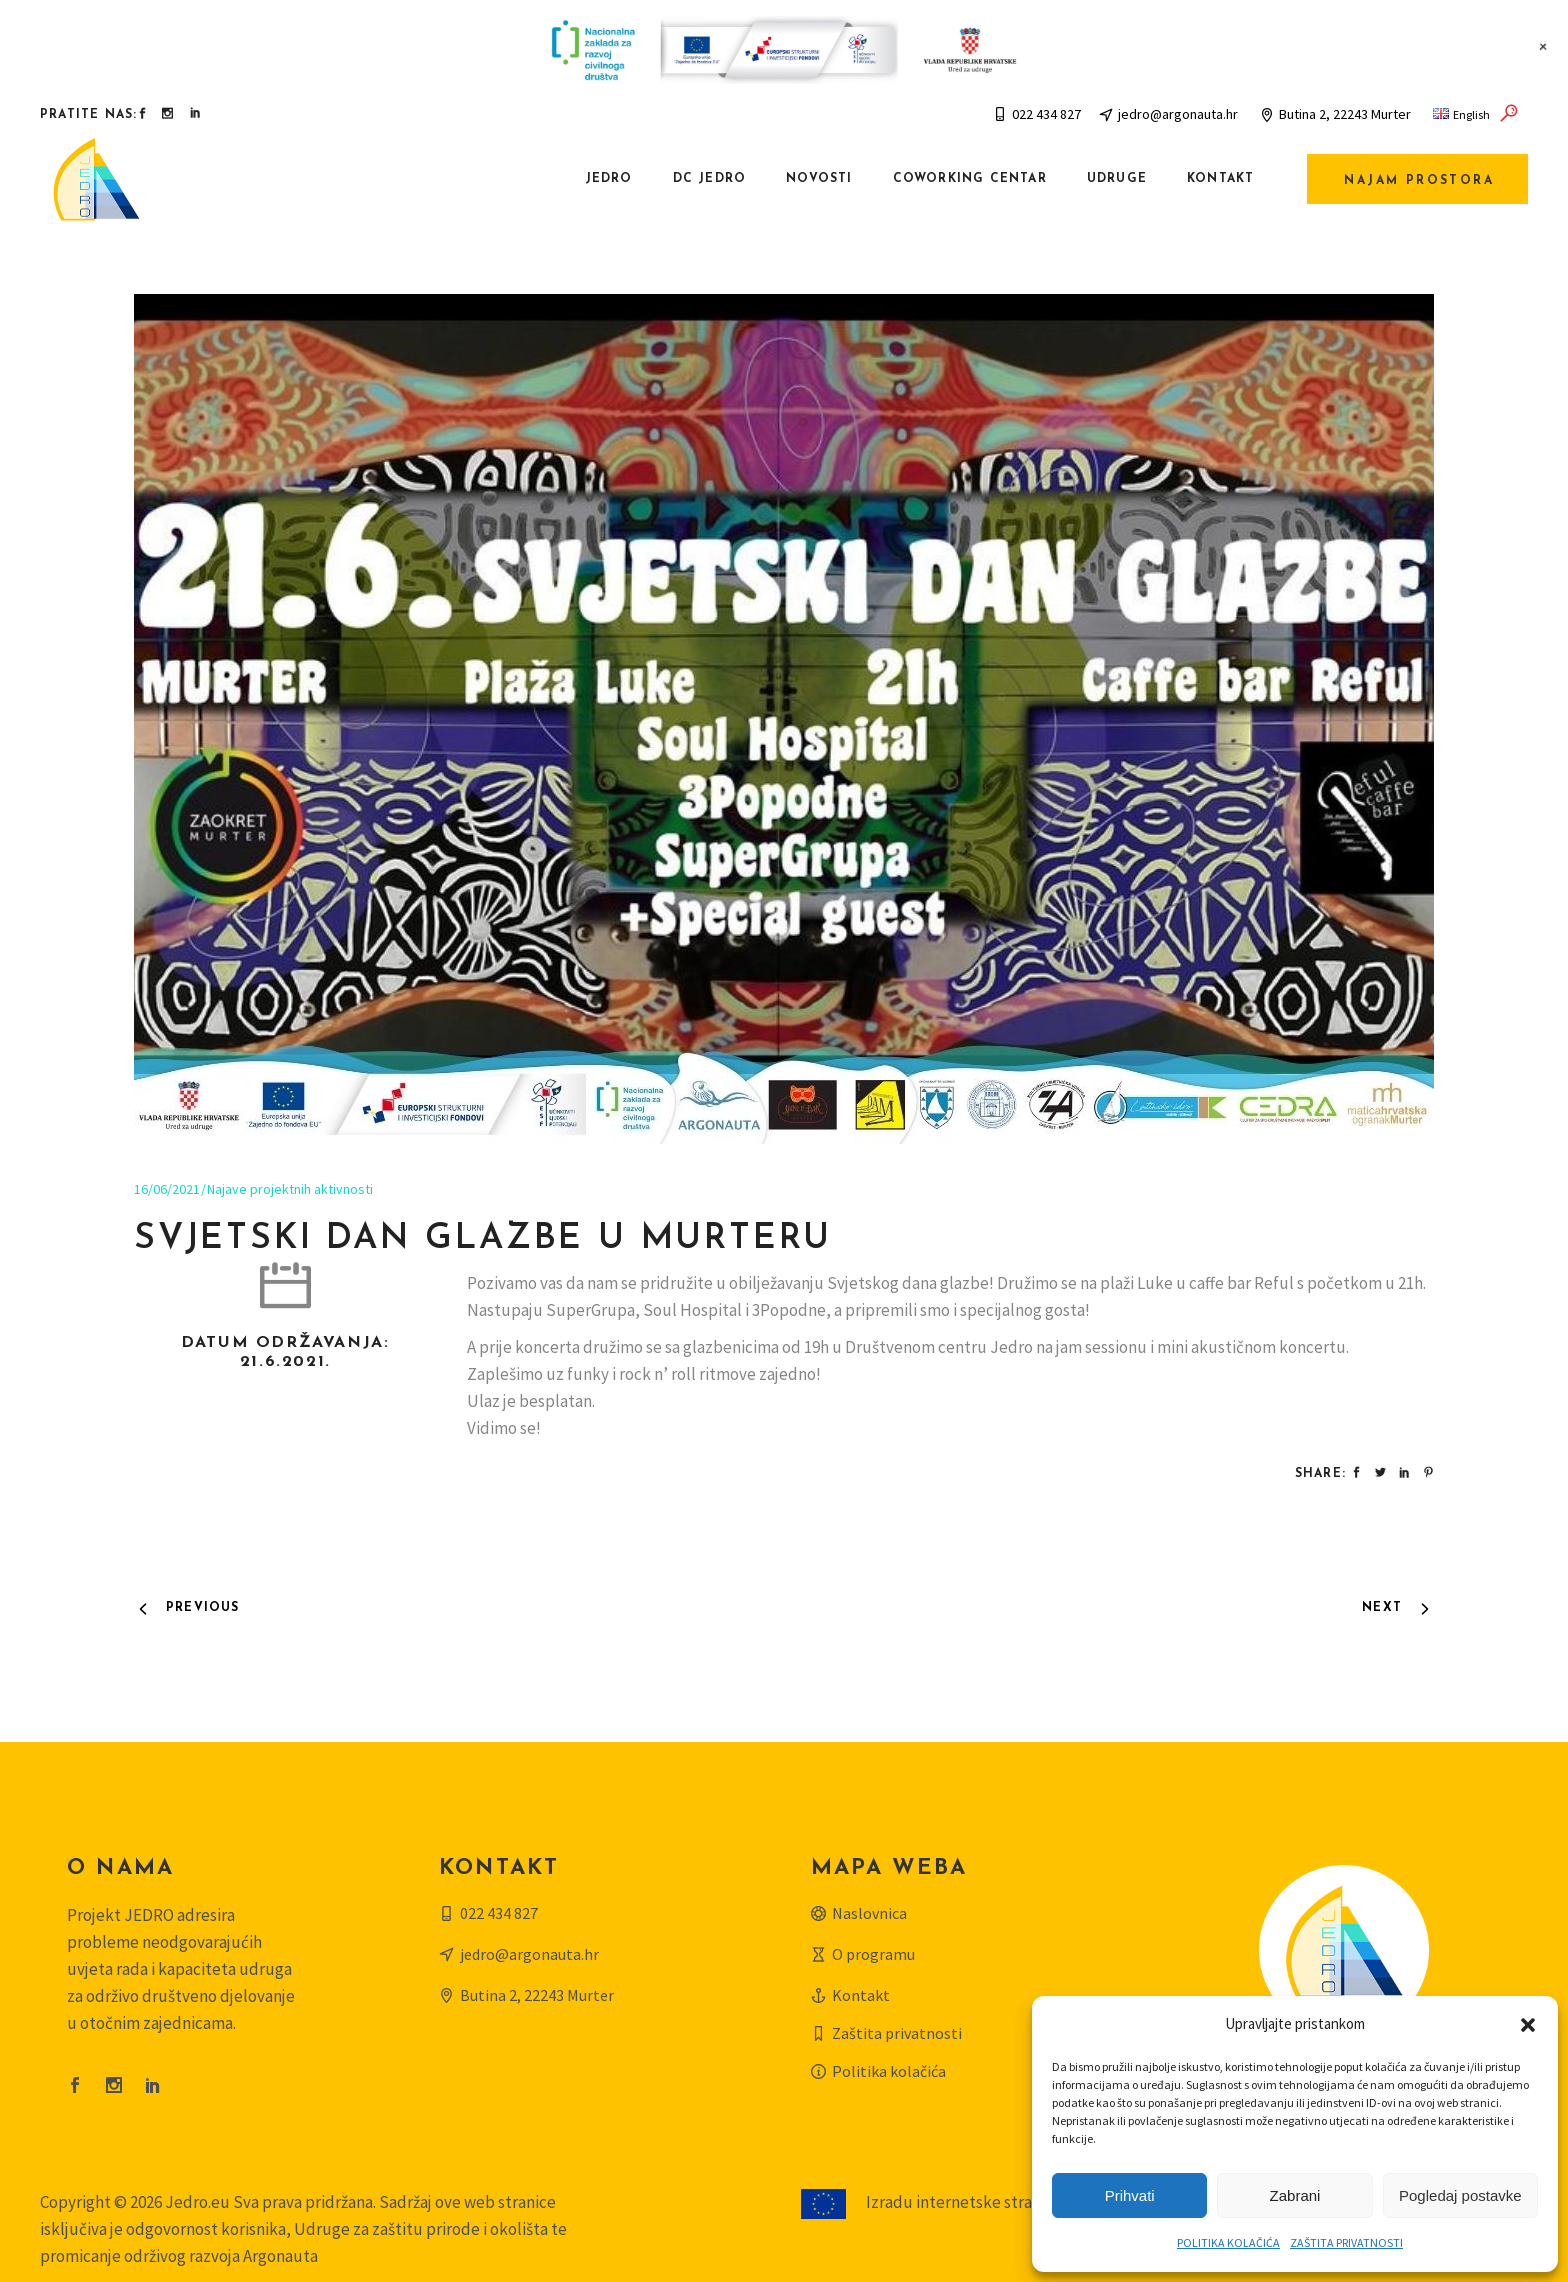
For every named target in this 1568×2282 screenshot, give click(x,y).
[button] (1528, 2025)
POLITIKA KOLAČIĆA (1228, 2242)
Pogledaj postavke (1460, 2195)
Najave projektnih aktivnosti (290, 1189)
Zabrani (1295, 2195)
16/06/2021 (167, 1189)
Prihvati (1130, 2195)
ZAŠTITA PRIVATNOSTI (1346, 2242)
